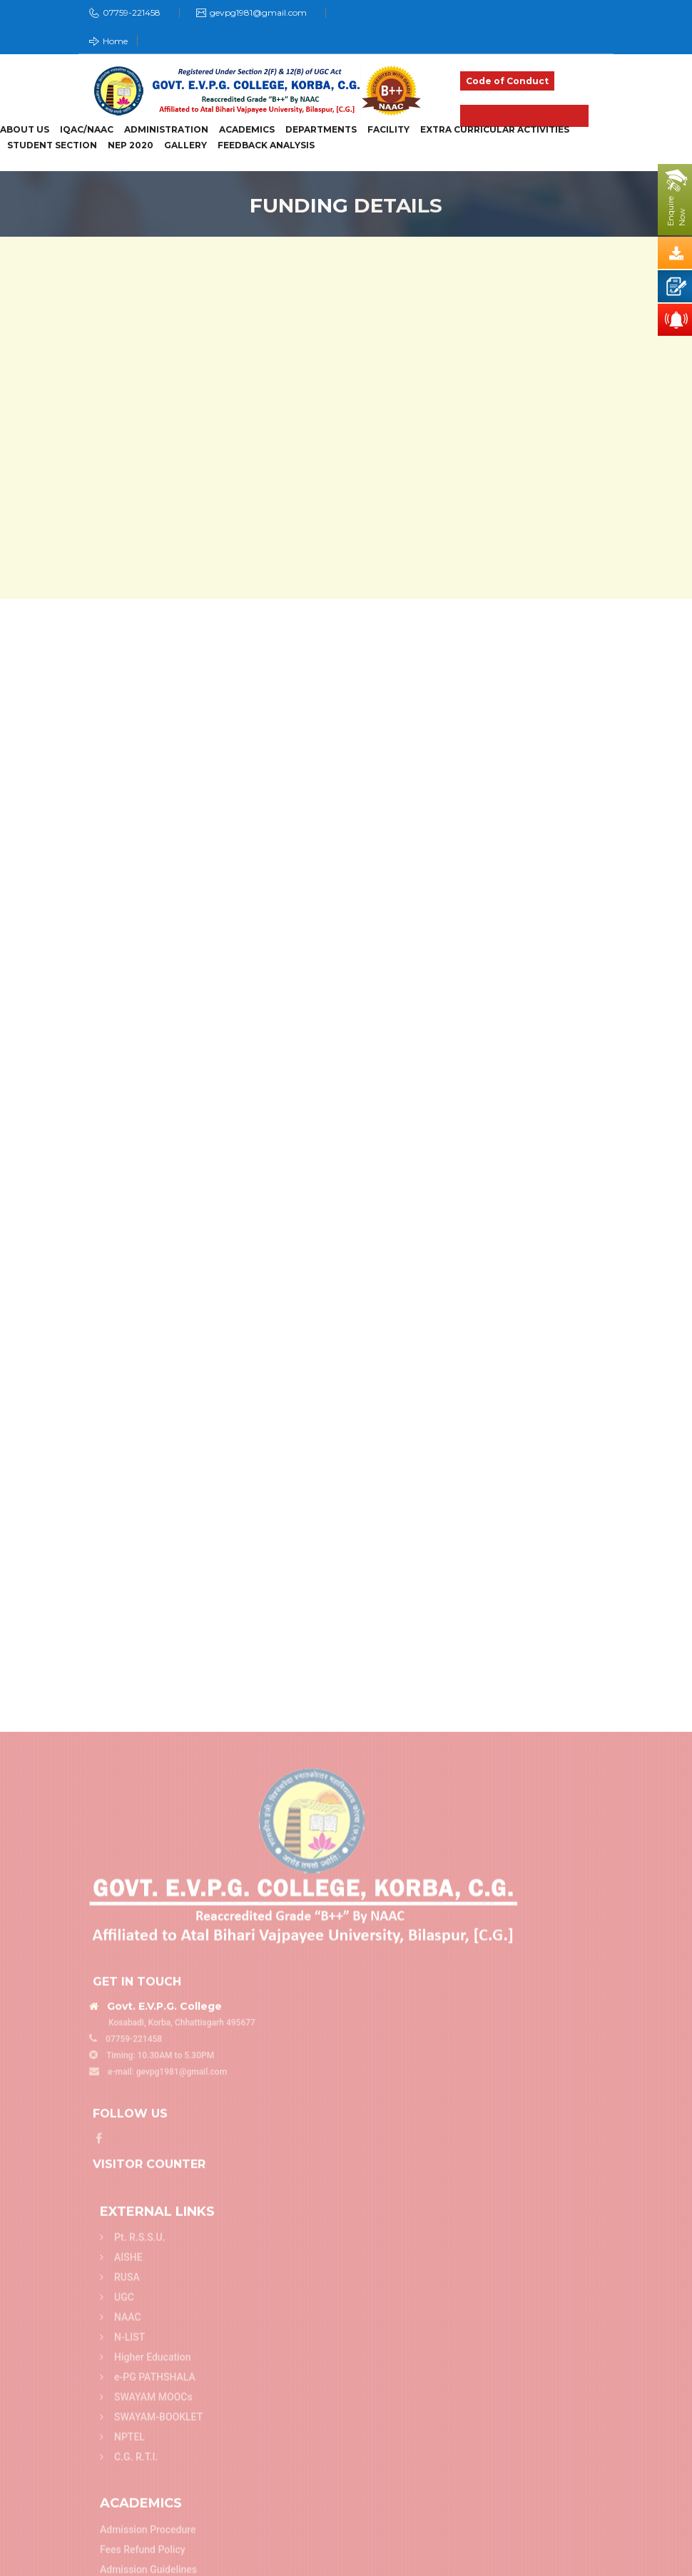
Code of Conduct (507, 81)
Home (108, 41)
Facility (388, 129)
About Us (24, 129)
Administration (166, 129)
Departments (321, 129)
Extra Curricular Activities (494, 129)
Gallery (185, 145)
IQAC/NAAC (86, 129)
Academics (247, 129)
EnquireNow (676, 211)
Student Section (52, 145)
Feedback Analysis (266, 145)
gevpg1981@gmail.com (258, 12)
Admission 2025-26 (524, 116)
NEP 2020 (130, 145)
